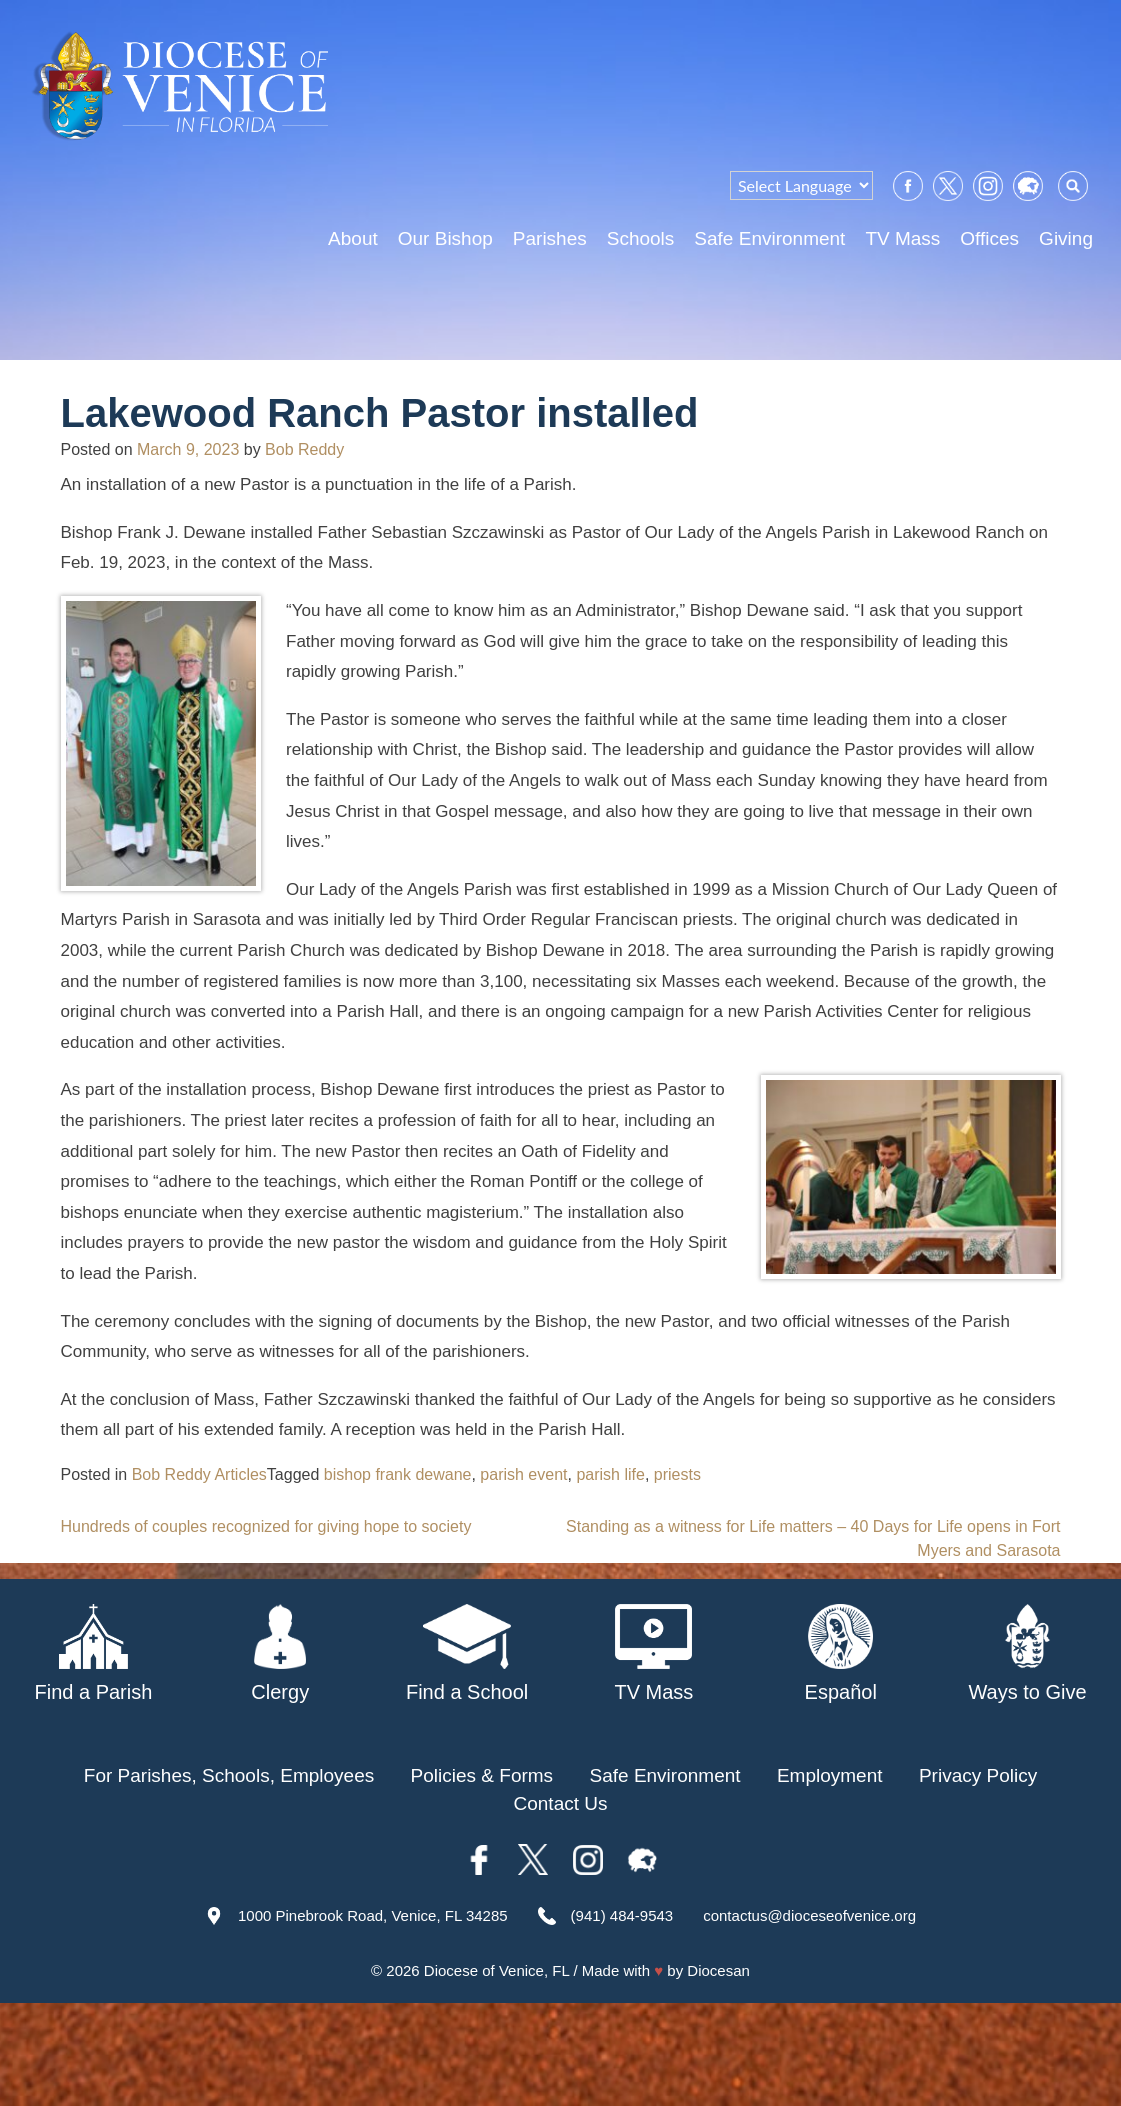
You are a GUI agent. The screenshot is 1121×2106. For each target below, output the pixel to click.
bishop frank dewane (398, 1474)
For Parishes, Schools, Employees (229, 1775)
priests (677, 1474)
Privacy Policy (978, 1775)
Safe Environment (769, 238)
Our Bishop (445, 238)
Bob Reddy (304, 449)
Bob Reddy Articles (199, 1474)
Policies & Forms (482, 1775)
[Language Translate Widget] (801, 185)
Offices (989, 238)
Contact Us (561, 1803)
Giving (1066, 238)
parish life (610, 1474)
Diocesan (718, 1970)
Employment (830, 1775)
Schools (641, 238)
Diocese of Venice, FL (496, 1970)
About (353, 238)
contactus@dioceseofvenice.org (809, 1915)
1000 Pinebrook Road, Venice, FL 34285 (373, 1915)
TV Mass (902, 238)
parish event (523, 1474)
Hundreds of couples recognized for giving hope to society (266, 1526)
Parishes (550, 238)
